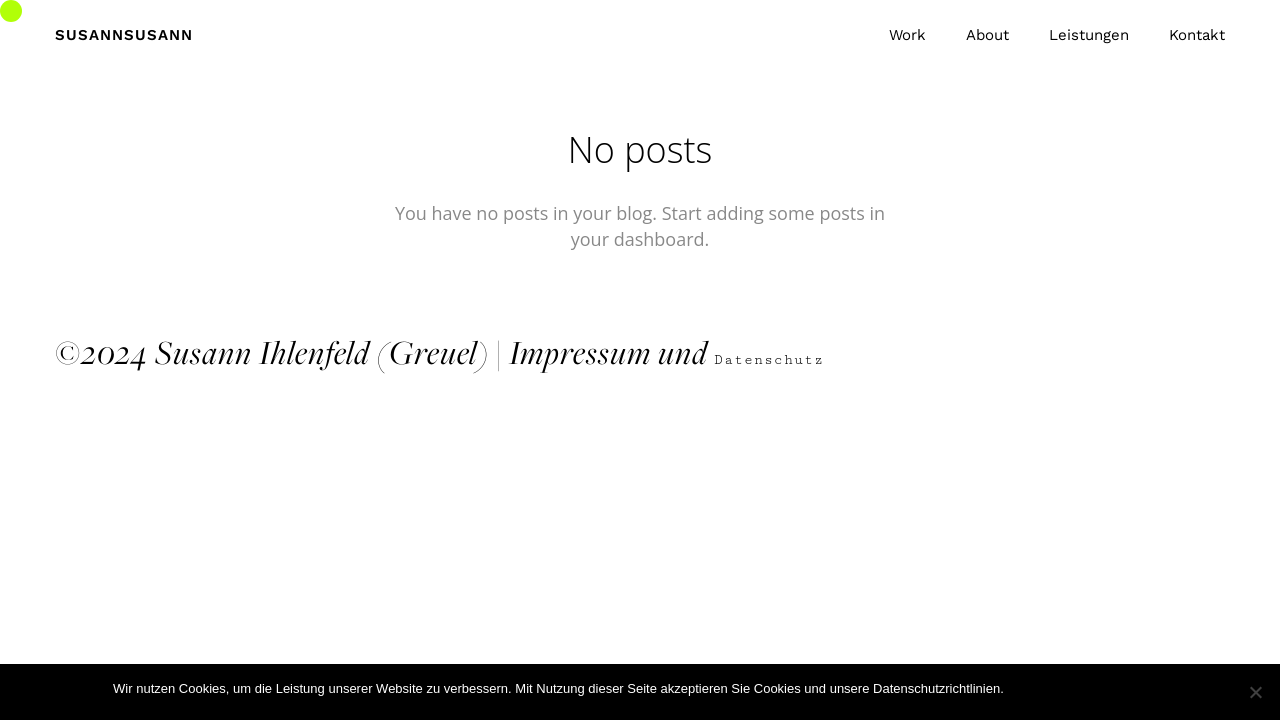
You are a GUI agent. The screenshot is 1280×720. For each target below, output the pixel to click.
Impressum (580, 352)
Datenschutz (774, 360)
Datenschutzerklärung (1103, 688)
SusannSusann (124, 35)
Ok (1022, 688)
